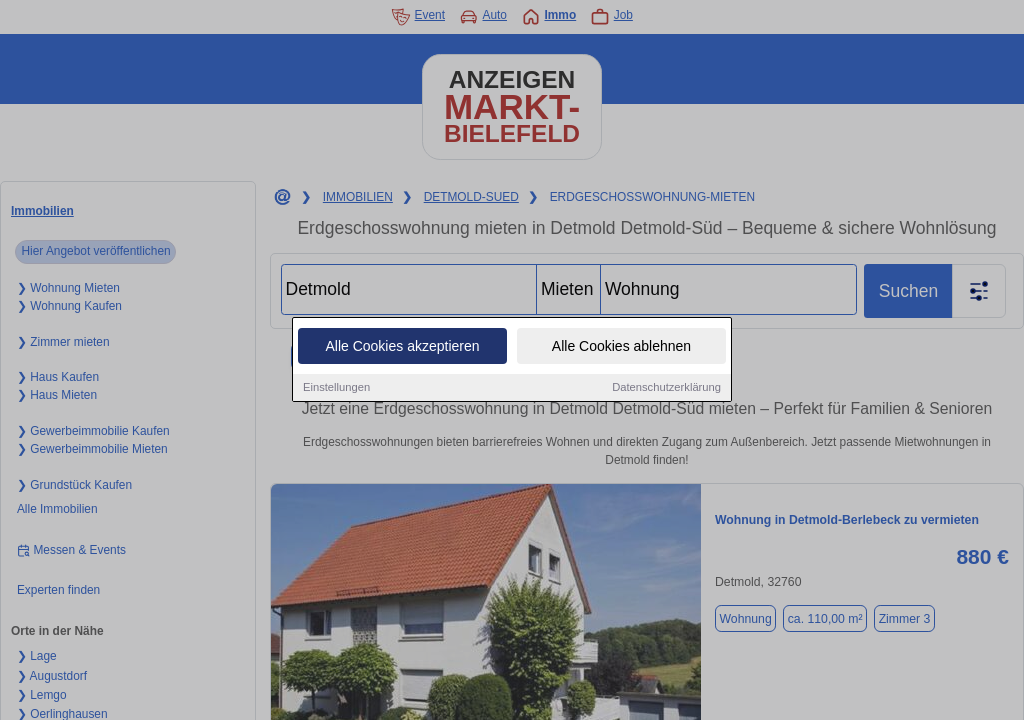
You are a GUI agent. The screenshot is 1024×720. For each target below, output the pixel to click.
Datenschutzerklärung (666, 388)
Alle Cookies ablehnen (621, 347)
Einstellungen (336, 388)
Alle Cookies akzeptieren (402, 347)
